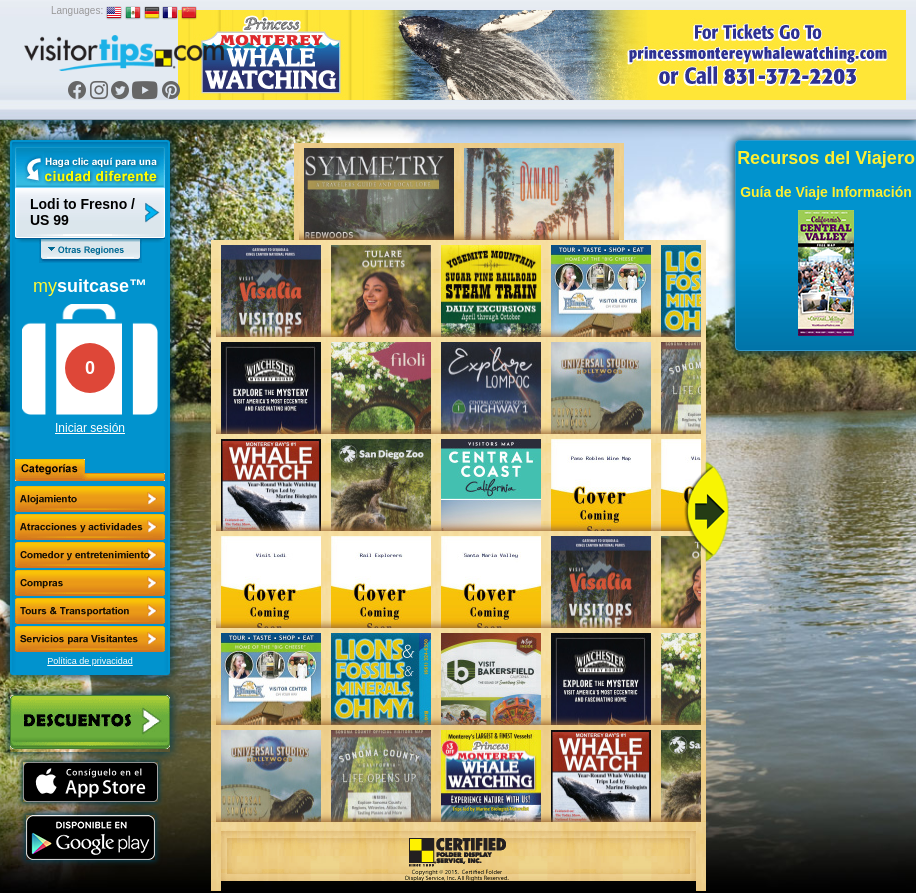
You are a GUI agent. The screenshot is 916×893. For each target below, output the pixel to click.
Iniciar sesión (90, 428)
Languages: (77, 10)
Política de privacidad (90, 661)
